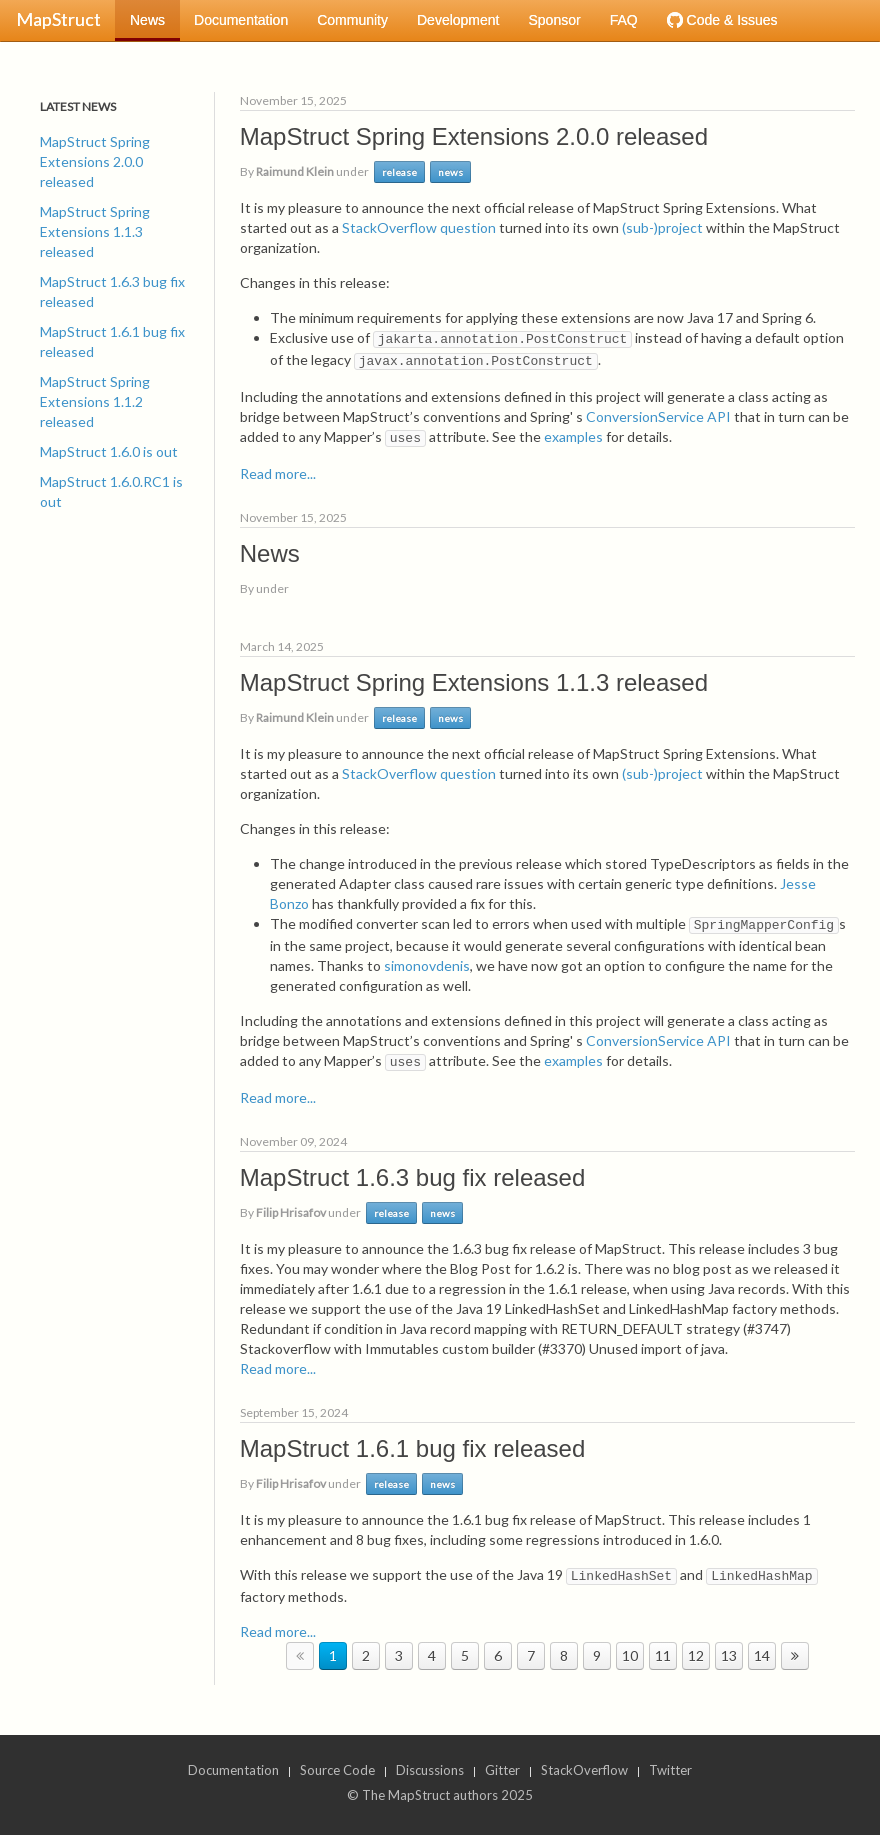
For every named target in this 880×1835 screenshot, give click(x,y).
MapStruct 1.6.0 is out (109, 451)
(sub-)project (662, 227)
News (147, 20)
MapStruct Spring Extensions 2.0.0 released (95, 161)
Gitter (502, 1770)
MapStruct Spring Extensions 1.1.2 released (95, 401)
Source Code (337, 1770)
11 (663, 1655)
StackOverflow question (419, 227)
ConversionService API (658, 416)
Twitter (670, 1770)
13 (729, 1655)
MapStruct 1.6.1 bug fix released (112, 341)
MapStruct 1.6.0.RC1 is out (111, 491)
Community (352, 20)
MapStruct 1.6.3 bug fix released (112, 291)
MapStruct (58, 19)
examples (573, 436)
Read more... (278, 473)
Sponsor (554, 20)
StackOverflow (584, 1770)
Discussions (430, 1770)
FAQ (624, 20)
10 (630, 1655)
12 (696, 1655)
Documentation (241, 20)
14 (762, 1655)
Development (458, 20)
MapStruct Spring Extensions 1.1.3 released (95, 231)
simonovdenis (427, 965)
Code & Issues (722, 20)
